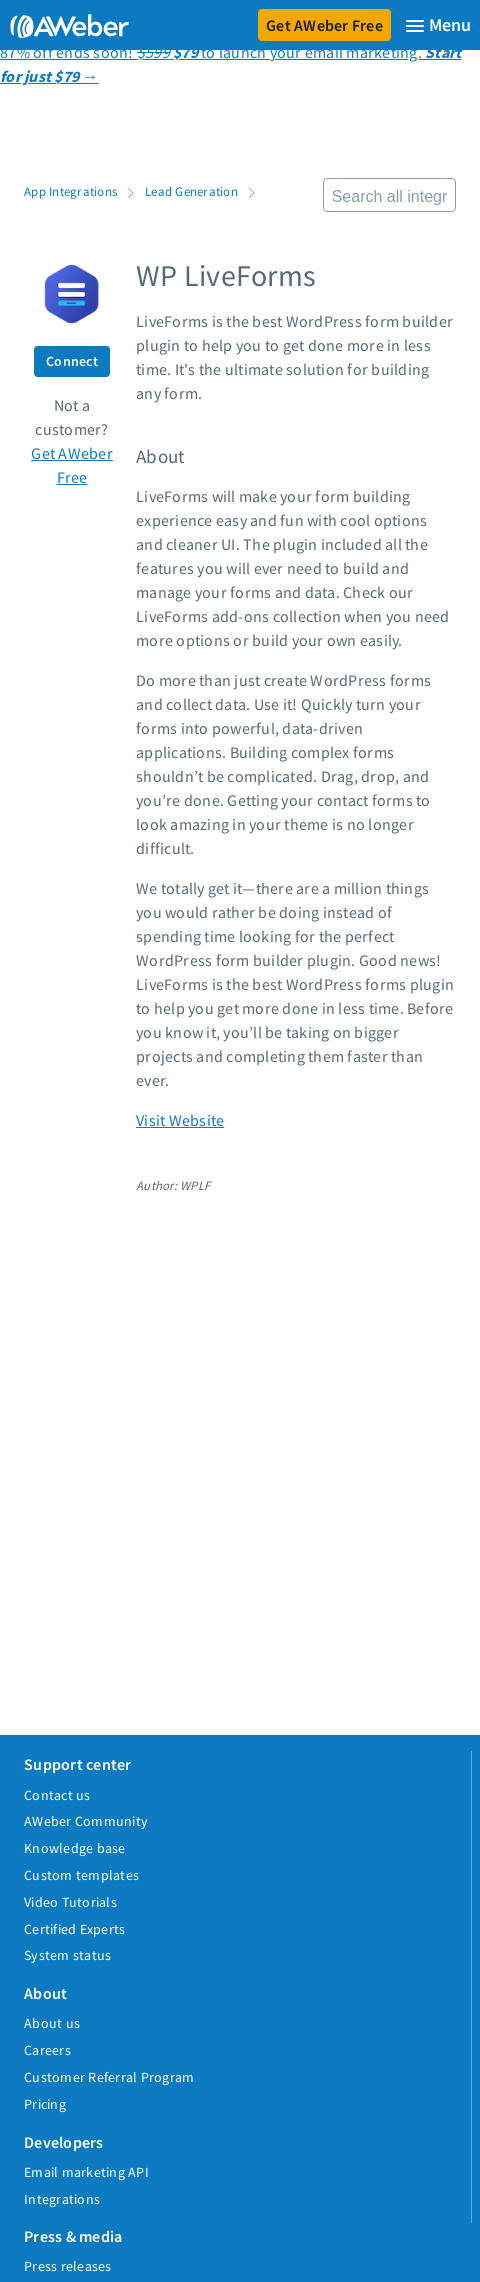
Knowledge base (75, 1848)
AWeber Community (86, 1821)
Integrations (62, 2199)
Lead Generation (191, 191)
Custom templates (81, 1875)
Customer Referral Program (109, 2077)
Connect (72, 361)
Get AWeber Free (324, 25)
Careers (47, 2050)
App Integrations (70, 191)
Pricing (45, 2104)
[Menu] (438, 26)
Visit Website (180, 1120)
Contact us (57, 1795)
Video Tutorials (70, 1902)
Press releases (68, 2266)
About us (52, 2023)
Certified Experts (74, 1929)
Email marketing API (86, 2172)
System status (67, 1955)
